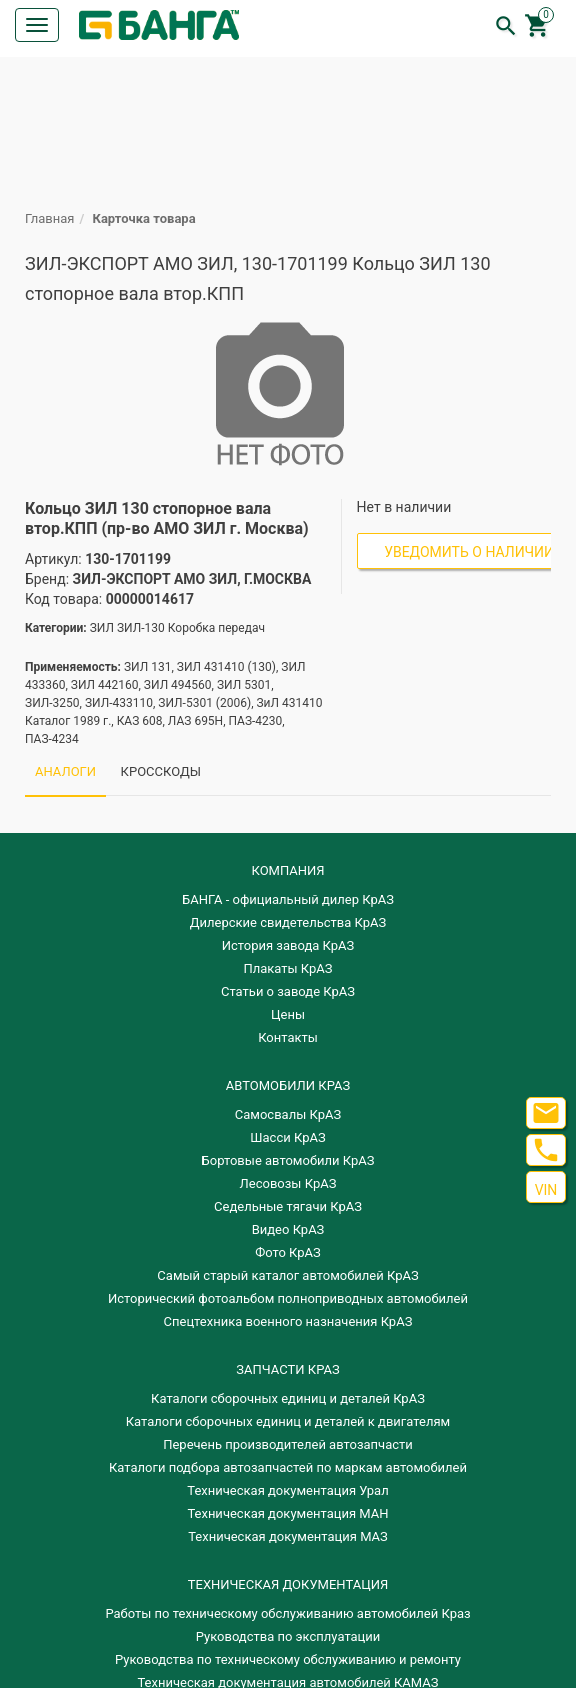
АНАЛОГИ (65, 771)
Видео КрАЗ (288, 1229)
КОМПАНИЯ (287, 870)
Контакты (288, 1037)
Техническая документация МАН (287, 1513)
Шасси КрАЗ (287, 1137)
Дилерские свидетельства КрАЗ (288, 922)
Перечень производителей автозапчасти (288, 1444)
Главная (49, 218)
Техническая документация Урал (287, 1490)
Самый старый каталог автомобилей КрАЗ (287, 1275)
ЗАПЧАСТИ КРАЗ (287, 1369)
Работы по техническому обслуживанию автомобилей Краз (287, 1613)
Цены (288, 1014)
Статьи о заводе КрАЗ (288, 991)
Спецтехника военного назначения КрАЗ (288, 1321)
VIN (546, 1190)
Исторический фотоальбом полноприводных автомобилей (288, 1298)
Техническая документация (288, 1584)
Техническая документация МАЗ (288, 1536)
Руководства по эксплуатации (288, 1636)
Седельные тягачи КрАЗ (288, 1206)
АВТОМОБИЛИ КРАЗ (288, 1085)
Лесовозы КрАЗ (288, 1183)
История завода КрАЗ (288, 945)
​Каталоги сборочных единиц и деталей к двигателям (288, 1421)
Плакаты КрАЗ (287, 968)
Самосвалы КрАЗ (288, 1114)
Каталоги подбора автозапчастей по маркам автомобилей (288, 1467)
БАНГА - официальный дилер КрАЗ (288, 899)
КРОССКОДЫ (161, 771)
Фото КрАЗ (288, 1252)
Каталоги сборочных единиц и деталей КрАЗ (288, 1398)
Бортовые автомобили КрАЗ (288, 1160)
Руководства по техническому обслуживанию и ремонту (288, 1659)
